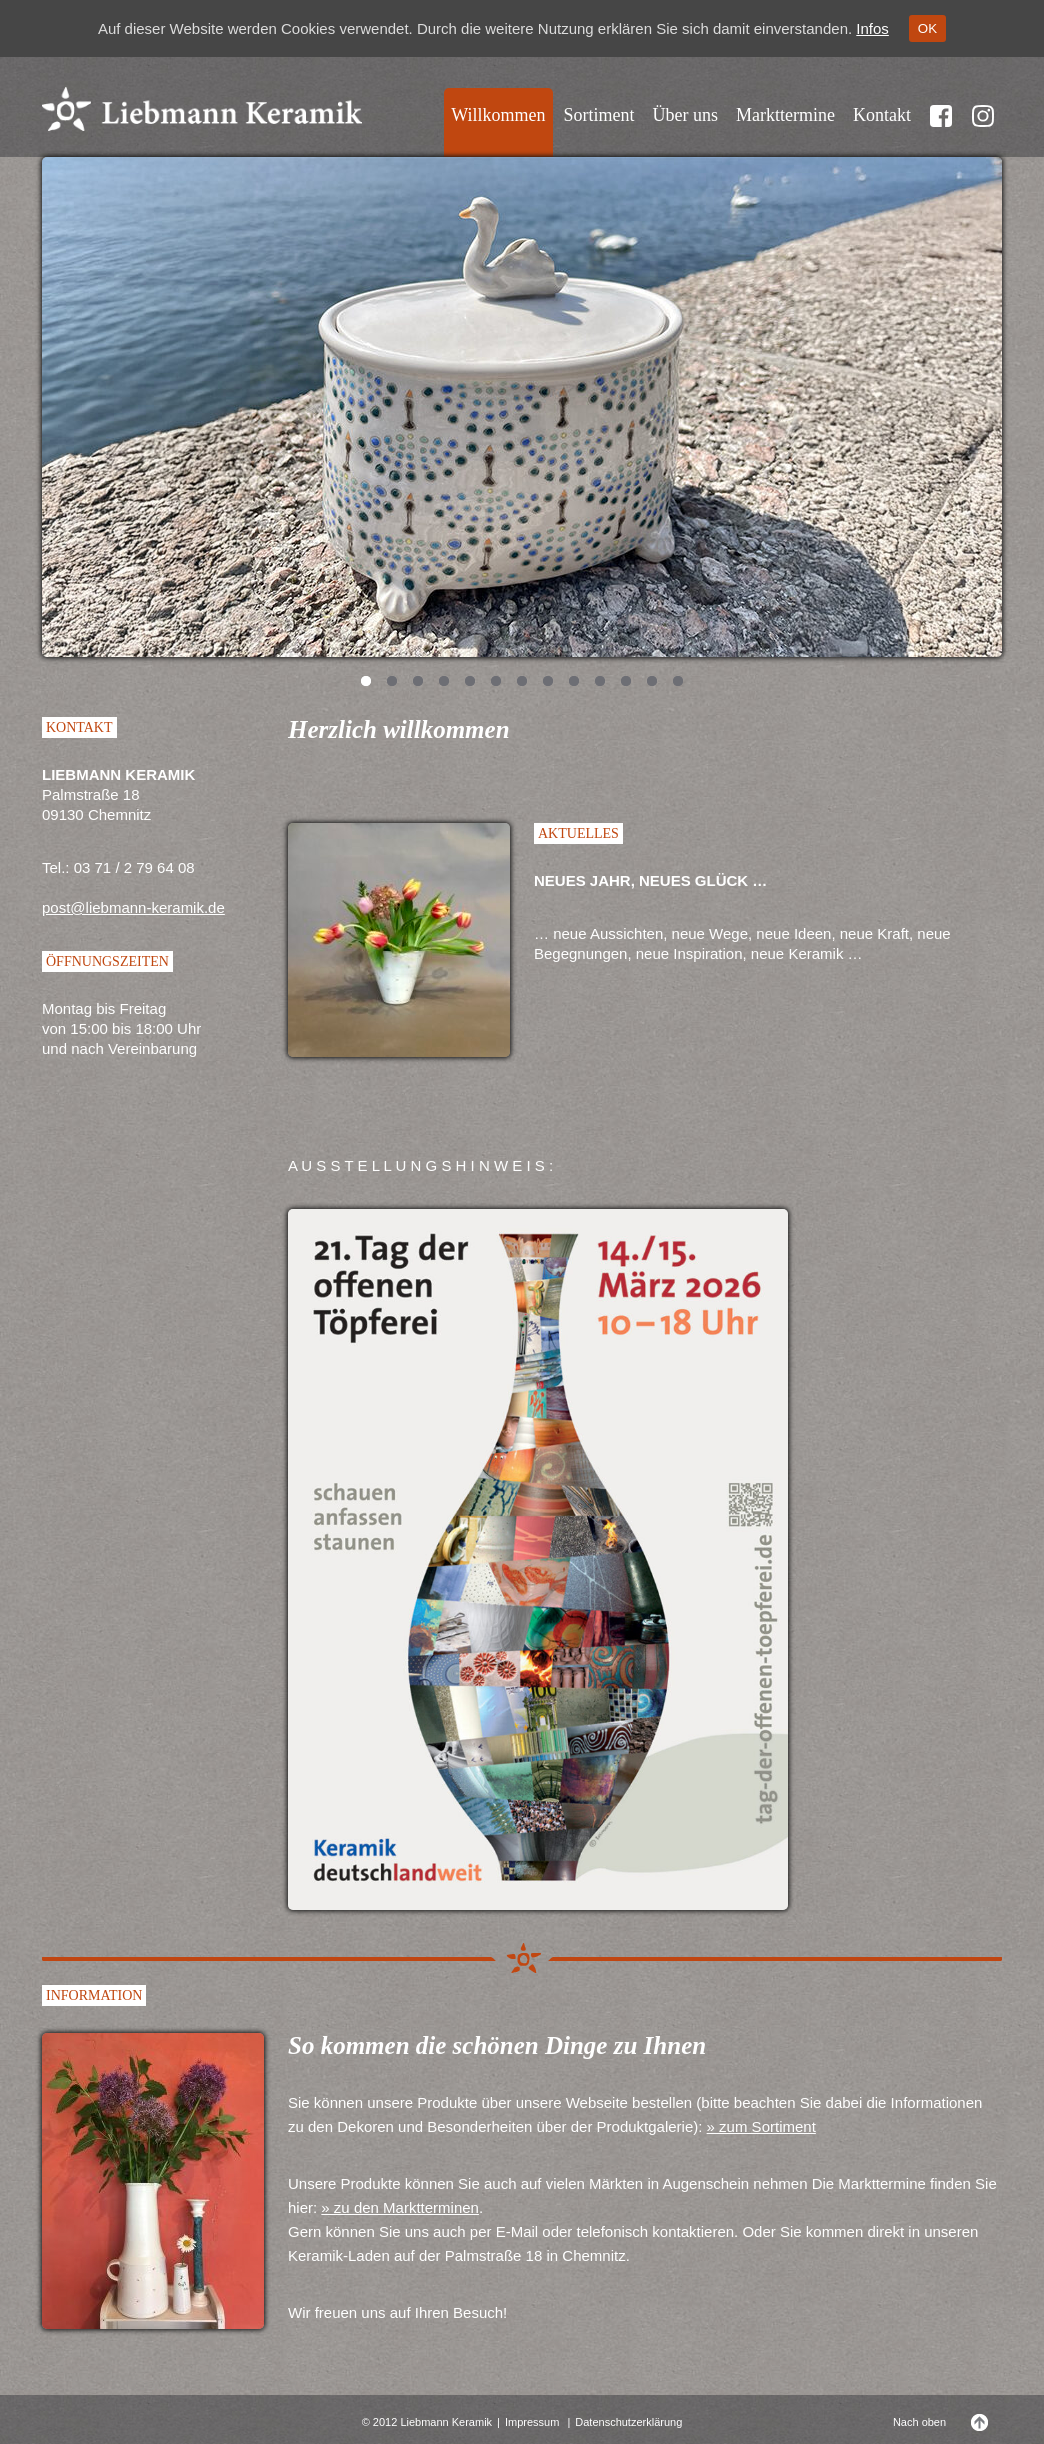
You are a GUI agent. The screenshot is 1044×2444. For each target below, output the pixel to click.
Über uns (686, 115)
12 (652, 683)
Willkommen (498, 115)
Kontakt (882, 115)
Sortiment (599, 115)
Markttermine (785, 115)
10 (600, 683)
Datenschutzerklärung (628, 2422)
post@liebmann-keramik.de (133, 907)
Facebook (941, 127)
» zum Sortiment (761, 2126)
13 (678, 683)
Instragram (983, 127)
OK (927, 28)
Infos (872, 28)
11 (626, 683)
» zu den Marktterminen (400, 2207)
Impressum (532, 2422)
